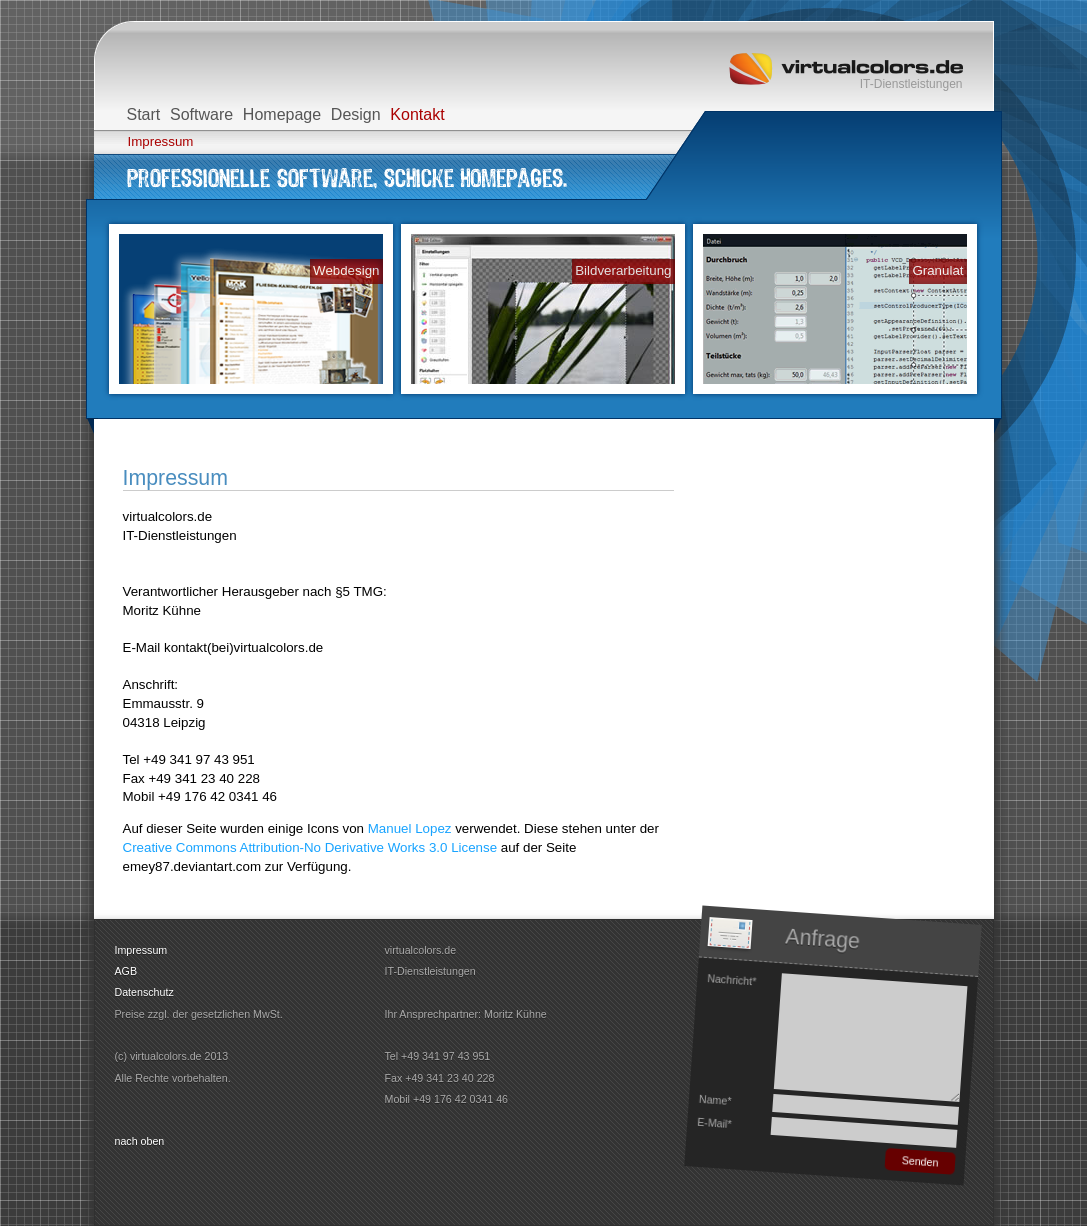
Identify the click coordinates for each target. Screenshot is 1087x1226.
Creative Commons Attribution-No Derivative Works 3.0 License (310, 847)
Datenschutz (144, 992)
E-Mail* (713, 1122)
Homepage (282, 114)
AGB (126, 971)
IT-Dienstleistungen (911, 84)
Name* (714, 1099)
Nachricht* (731, 978)
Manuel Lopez (410, 828)
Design (356, 114)
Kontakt (417, 114)
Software (201, 114)
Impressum (161, 141)
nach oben (140, 1141)
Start (144, 114)
